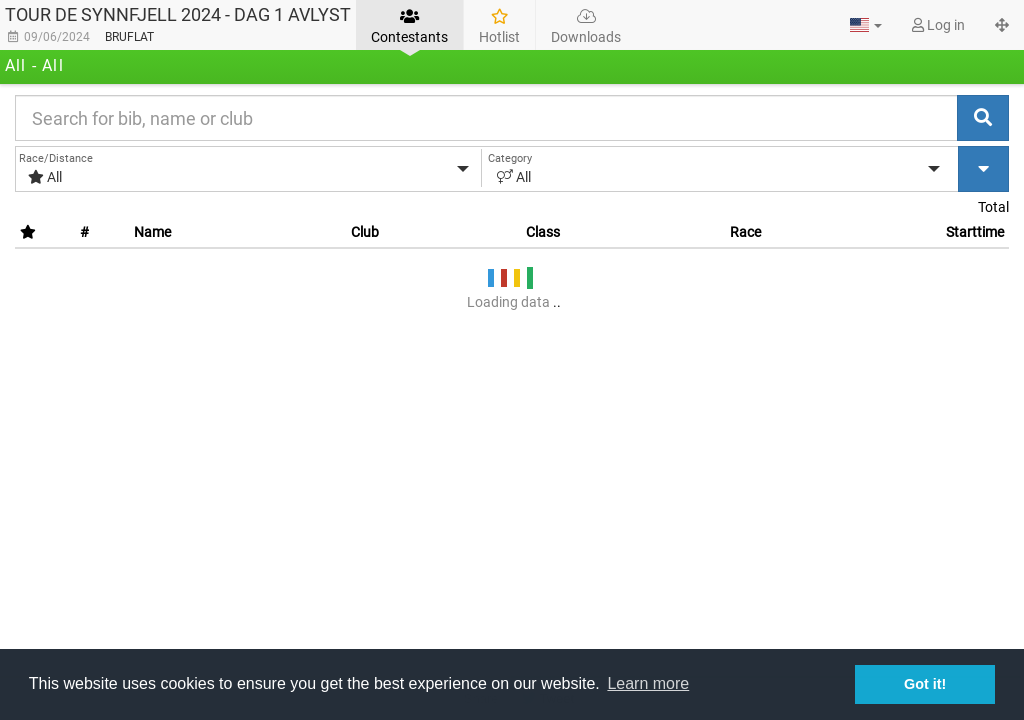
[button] (866, 25)
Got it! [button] (925, 684)
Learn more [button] (648, 683)
